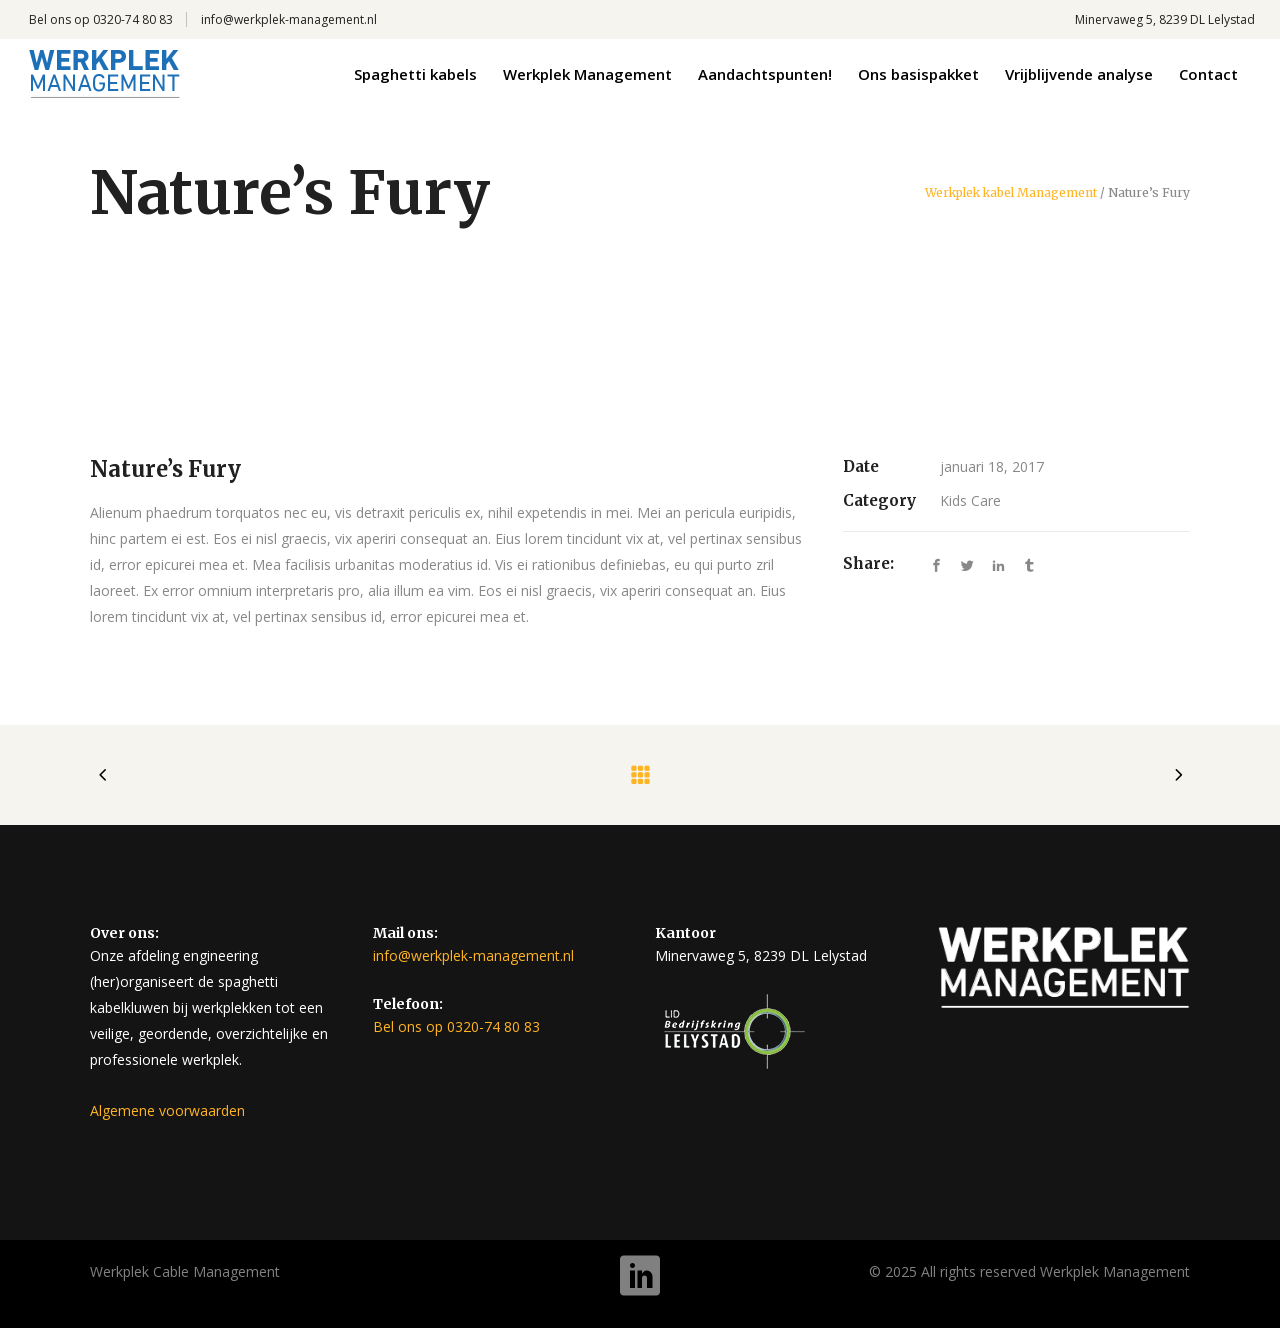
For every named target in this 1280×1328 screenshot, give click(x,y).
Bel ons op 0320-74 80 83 (101, 19)
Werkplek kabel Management (1011, 193)
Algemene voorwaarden (167, 1110)
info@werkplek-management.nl (289, 19)
